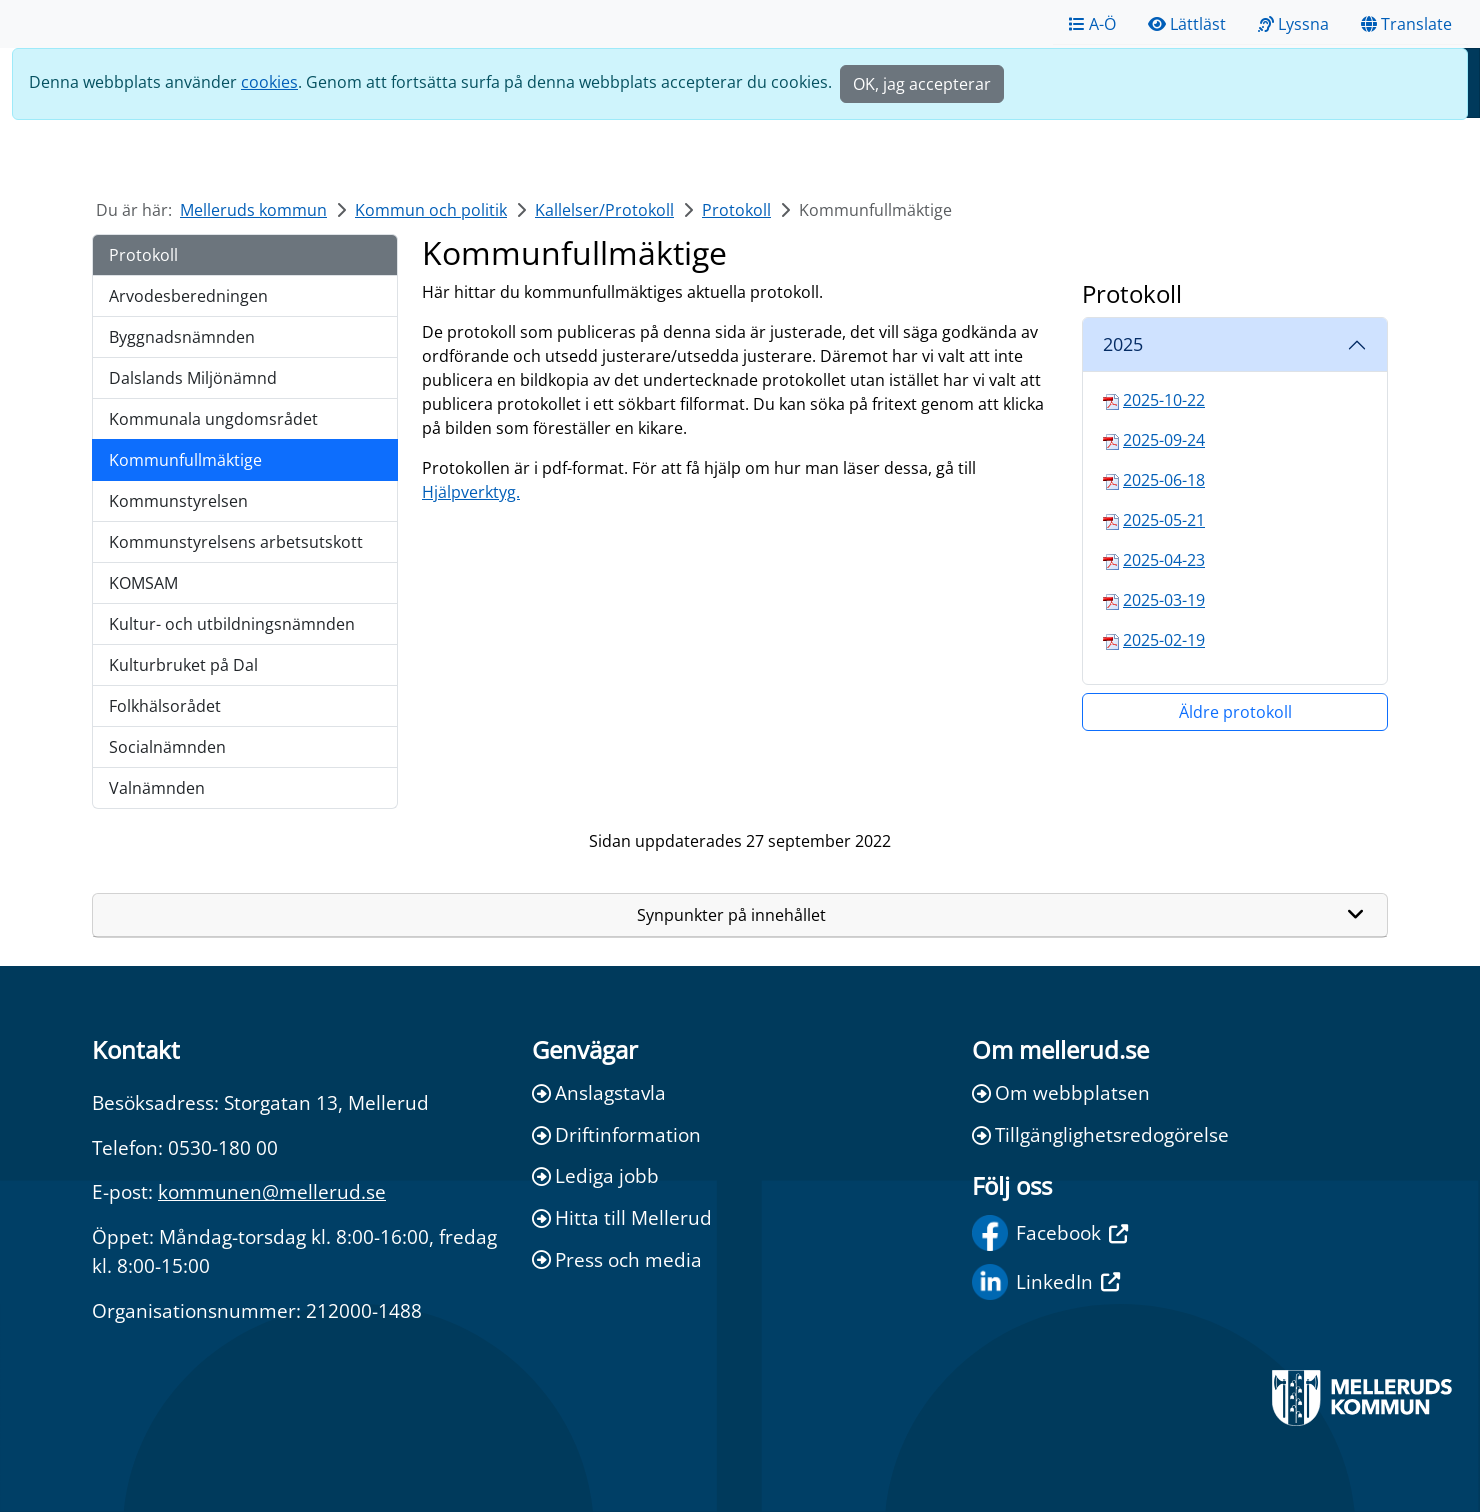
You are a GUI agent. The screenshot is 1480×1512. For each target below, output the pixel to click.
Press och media (617, 1259)
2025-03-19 (1164, 600)
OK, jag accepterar (922, 84)
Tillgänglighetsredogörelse (1100, 1134)
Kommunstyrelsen (178, 501)
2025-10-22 (1164, 400)
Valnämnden (157, 788)
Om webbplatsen (1061, 1092)
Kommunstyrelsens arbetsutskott (236, 542)
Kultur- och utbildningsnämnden (232, 624)
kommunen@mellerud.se (272, 1191)
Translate (1406, 24)
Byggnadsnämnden (182, 337)
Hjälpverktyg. (471, 492)
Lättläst (1187, 24)
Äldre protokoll (1235, 712)
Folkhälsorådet (165, 706)
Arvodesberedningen (188, 296)
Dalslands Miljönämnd (193, 378)
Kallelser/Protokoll (604, 210)
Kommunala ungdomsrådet (213, 419)
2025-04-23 (1164, 560)
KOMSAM (143, 583)
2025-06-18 (1164, 480)
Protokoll (736, 210)
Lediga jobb (595, 1175)
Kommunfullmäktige (185, 460)
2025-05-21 (1164, 520)
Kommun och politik (431, 210)
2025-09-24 (1164, 440)
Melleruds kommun (253, 210)
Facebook (1050, 1233)
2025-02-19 (1164, 640)
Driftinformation (616, 1134)
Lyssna (1293, 24)
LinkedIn (1046, 1282)
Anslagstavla (599, 1092)
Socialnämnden (167, 747)
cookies (269, 82)
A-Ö (1092, 24)
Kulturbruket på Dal (183, 665)
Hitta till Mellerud (622, 1217)
